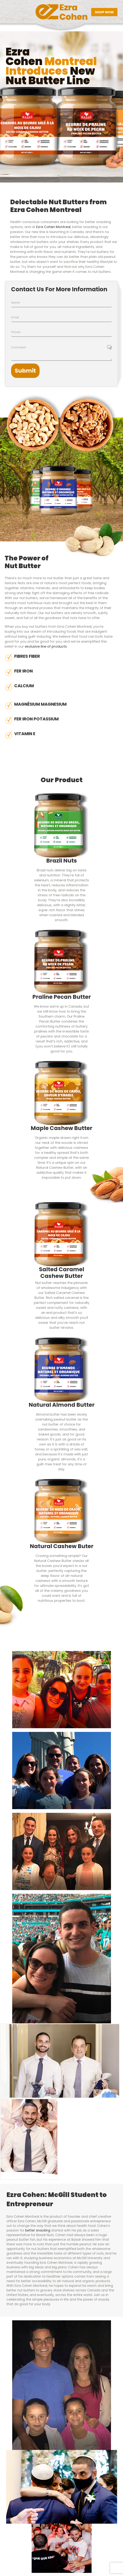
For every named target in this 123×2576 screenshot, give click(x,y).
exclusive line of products (46, 646)
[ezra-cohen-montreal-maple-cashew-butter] (61, 1062)
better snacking (37, 2230)
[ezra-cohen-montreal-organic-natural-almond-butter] (61, 1339)
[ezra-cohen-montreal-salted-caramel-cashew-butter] (61, 1203)
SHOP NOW (104, 12)
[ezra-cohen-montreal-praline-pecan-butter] (61, 931)
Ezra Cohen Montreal (53, 227)
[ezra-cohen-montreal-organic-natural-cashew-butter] (61, 1480)
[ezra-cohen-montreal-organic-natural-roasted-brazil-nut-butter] (61, 794)
